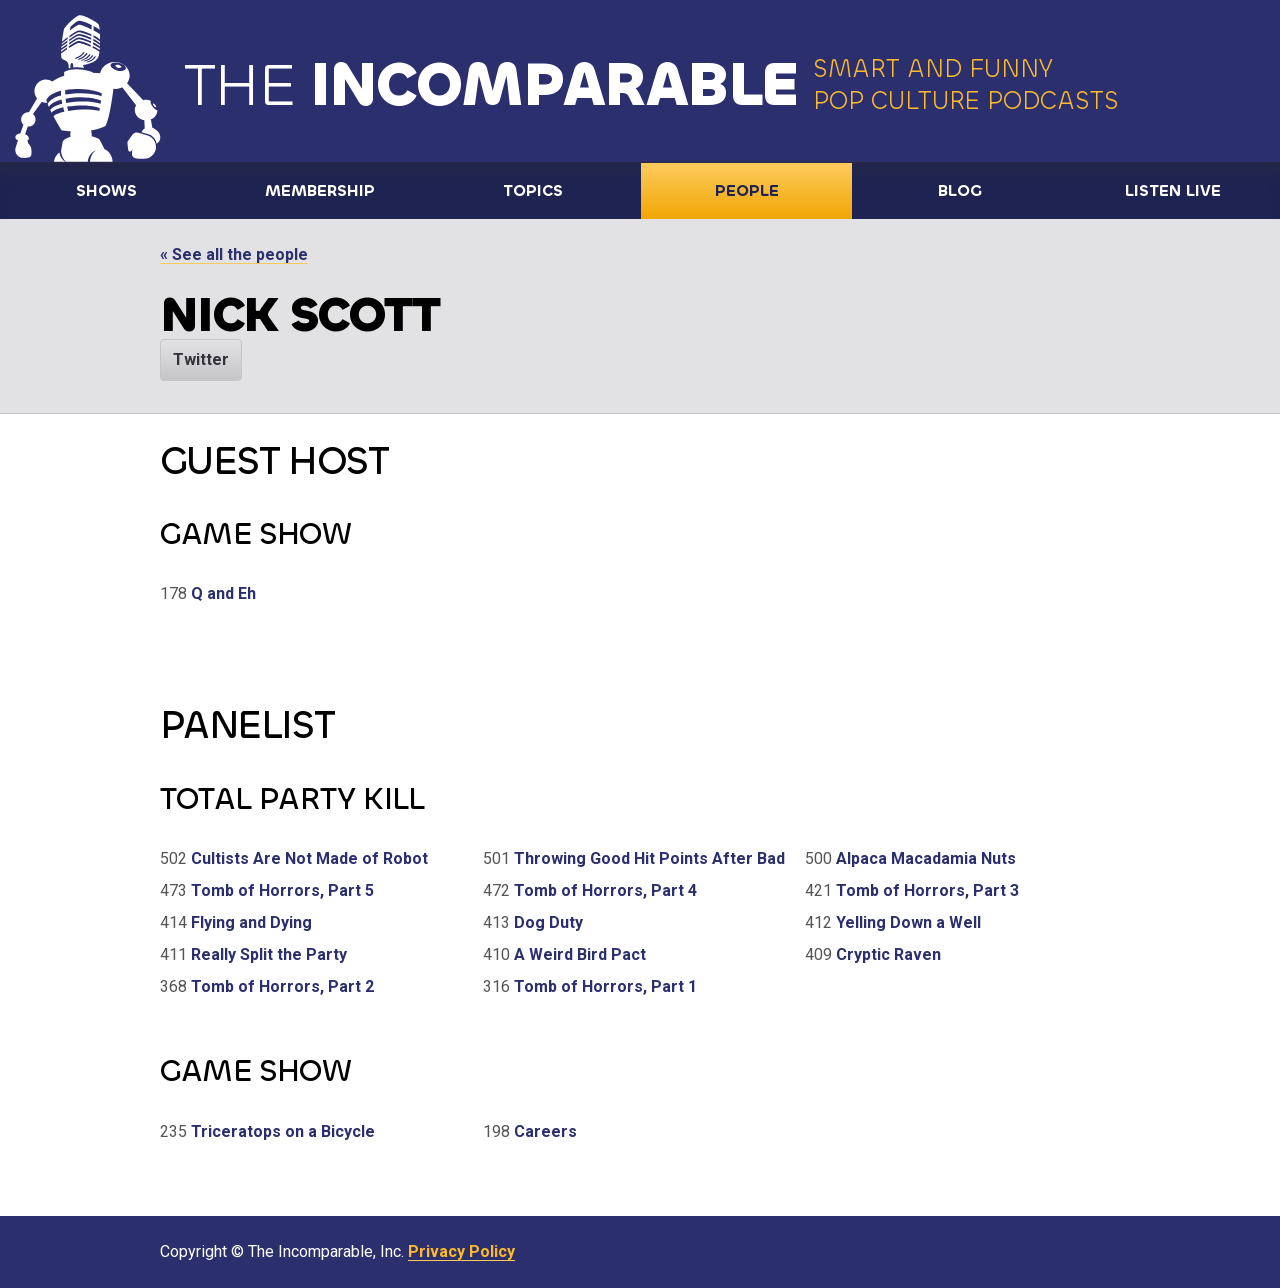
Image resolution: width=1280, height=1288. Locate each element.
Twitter (201, 359)
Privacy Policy (461, 1251)
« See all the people (234, 254)
